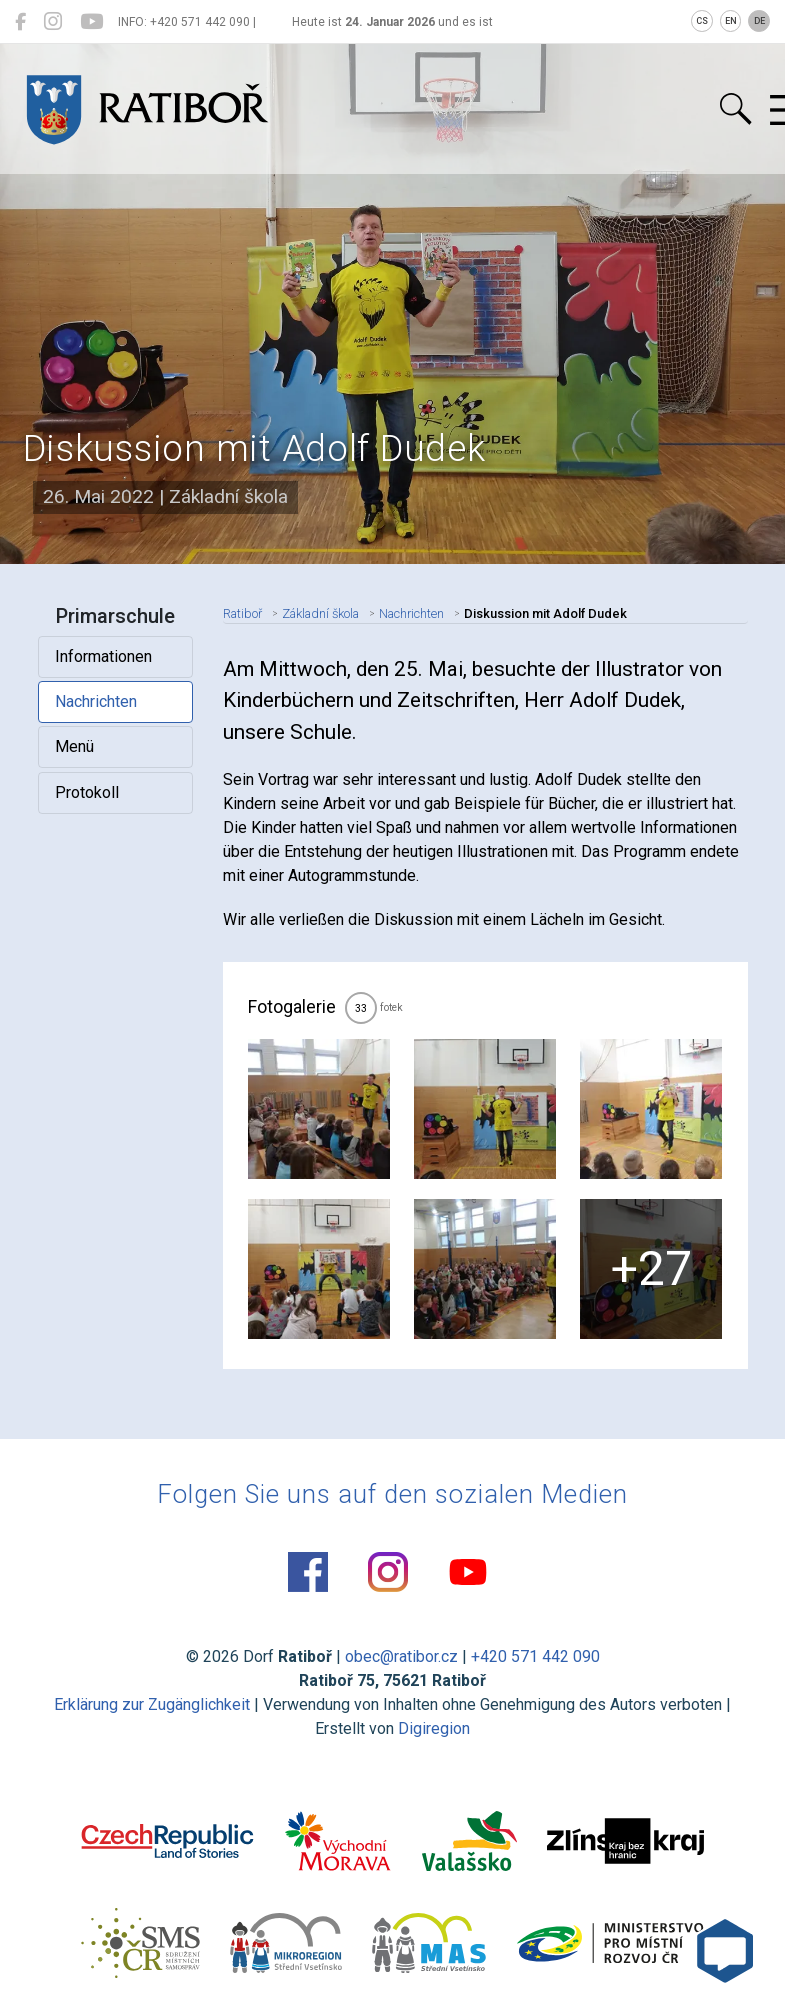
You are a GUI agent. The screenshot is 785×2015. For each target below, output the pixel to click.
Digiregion (434, 1728)
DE (759, 21)
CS (702, 21)
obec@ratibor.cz (401, 1656)
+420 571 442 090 (535, 1656)
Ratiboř (242, 613)
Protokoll (87, 792)
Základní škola (320, 613)
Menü (74, 746)
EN (731, 21)
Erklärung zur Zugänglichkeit (152, 1704)
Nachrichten (96, 701)
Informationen (103, 656)
